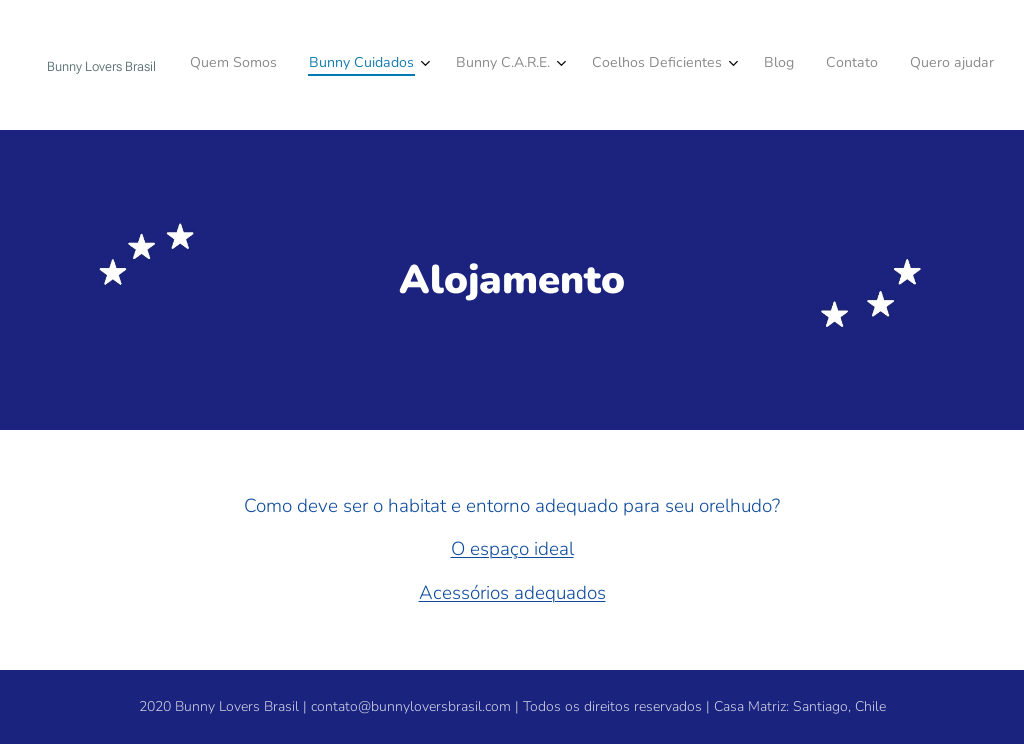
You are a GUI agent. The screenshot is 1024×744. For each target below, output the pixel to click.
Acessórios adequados (512, 593)
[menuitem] (772, 65)
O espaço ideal (512, 549)
